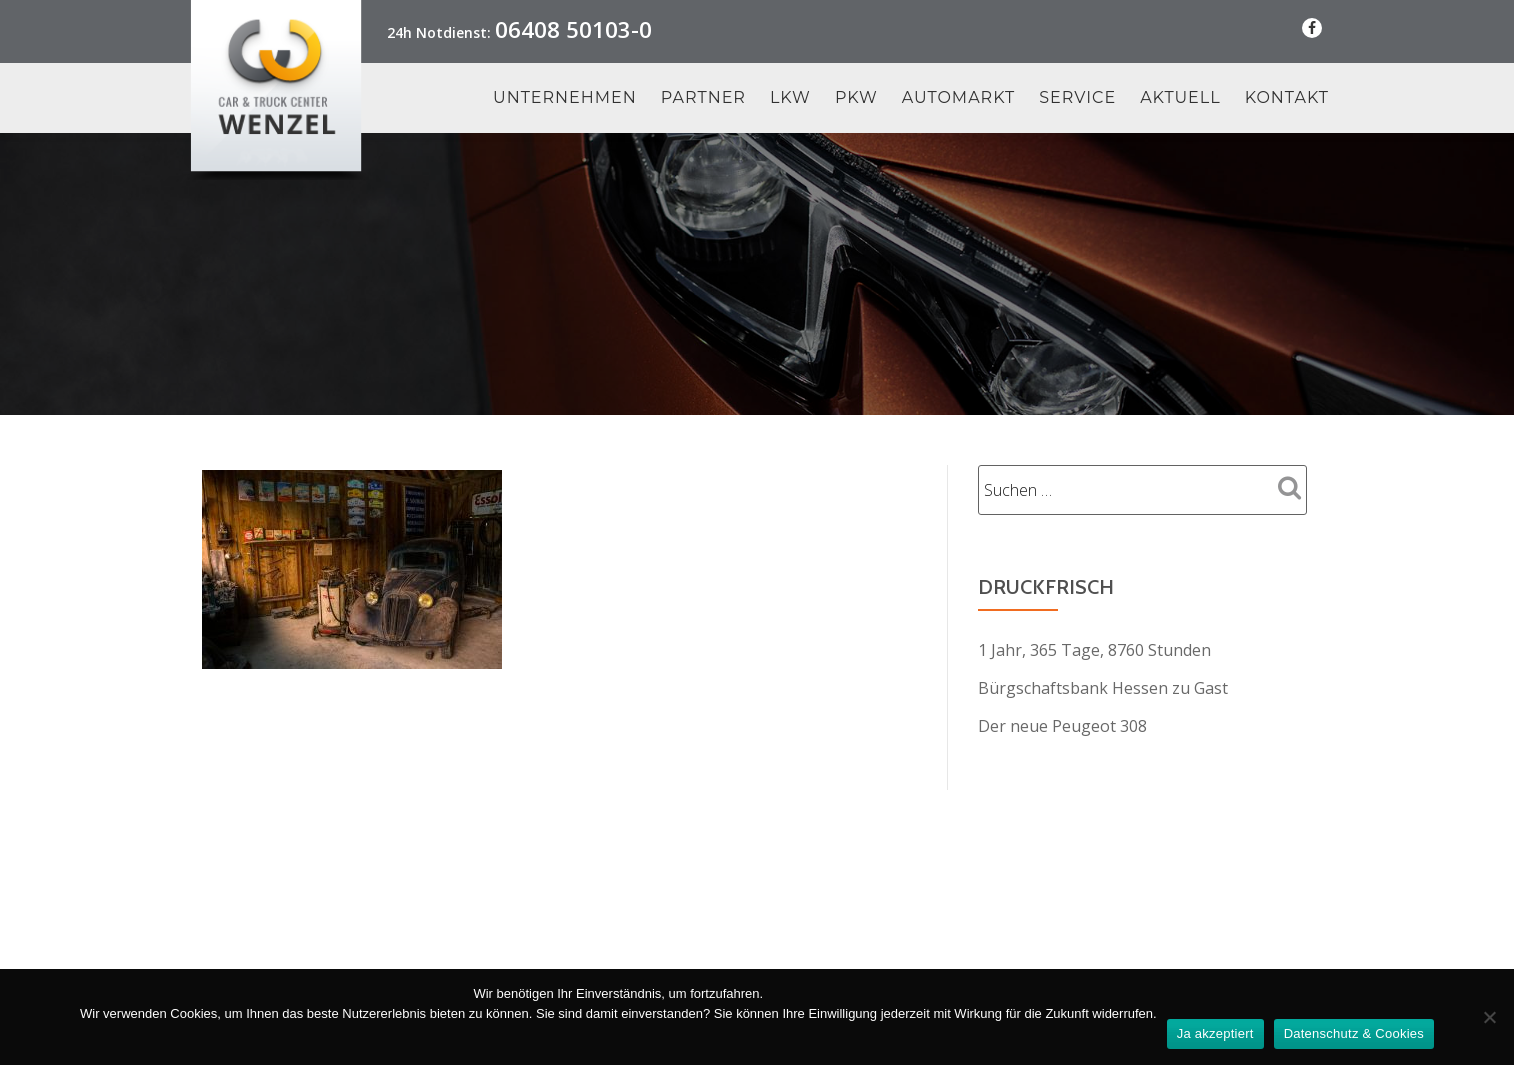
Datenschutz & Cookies (1354, 1033)
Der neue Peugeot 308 (1062, 726)
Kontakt (1287, 98)
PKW (856, 98)
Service (1077, 98)
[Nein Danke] (1489, 1017)
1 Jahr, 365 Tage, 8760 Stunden (1094, 650)
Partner (703, 98)
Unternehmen (565, 98)
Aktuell (1180, 98)
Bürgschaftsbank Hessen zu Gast (1103, 688)
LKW (790, 98)
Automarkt (959, 98)
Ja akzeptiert (1215, 1033)
